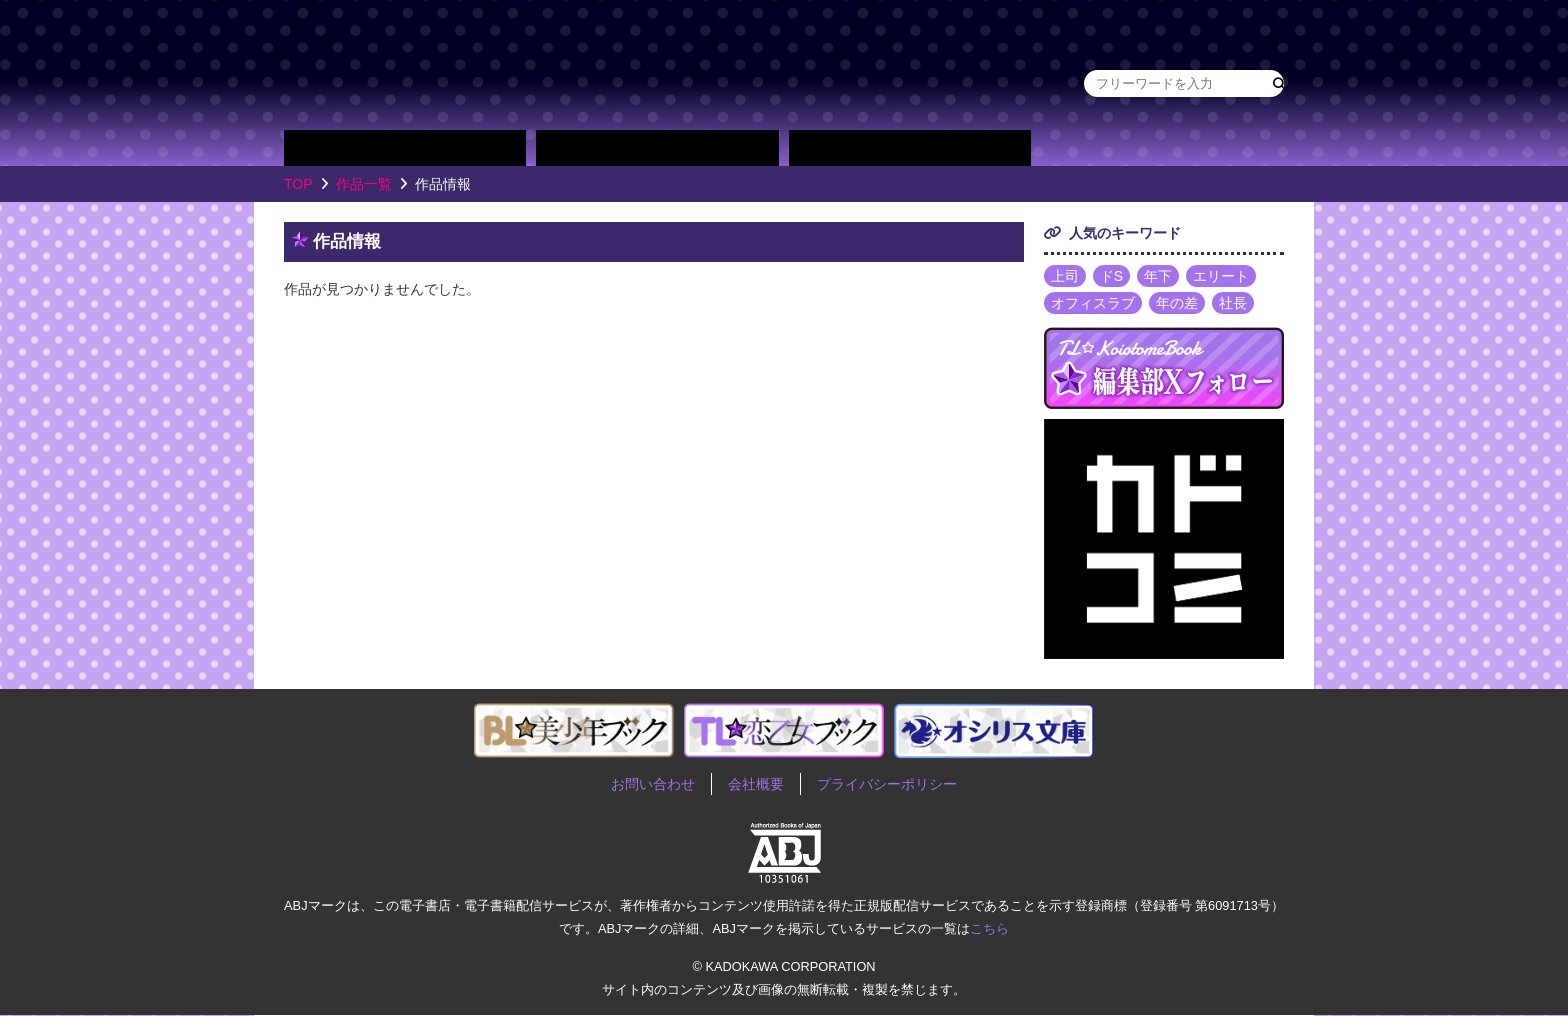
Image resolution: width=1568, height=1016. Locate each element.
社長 (1233, 304)
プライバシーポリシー (887, 785)
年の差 (1177, 304)
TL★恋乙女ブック (664, 65)
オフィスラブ (1093, 304)
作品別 (405, 148)
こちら (989, 928)
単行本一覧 (910, 148)
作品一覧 (364, 184)
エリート (1221, 276)
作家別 (657, 148)
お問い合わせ (653, 785)
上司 (1065, 276)
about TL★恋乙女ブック (1099, 148)
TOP (298, 184)
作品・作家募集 (1226, 148)
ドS (1111, 276)
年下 (1158, 276)
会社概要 (756, 785)
